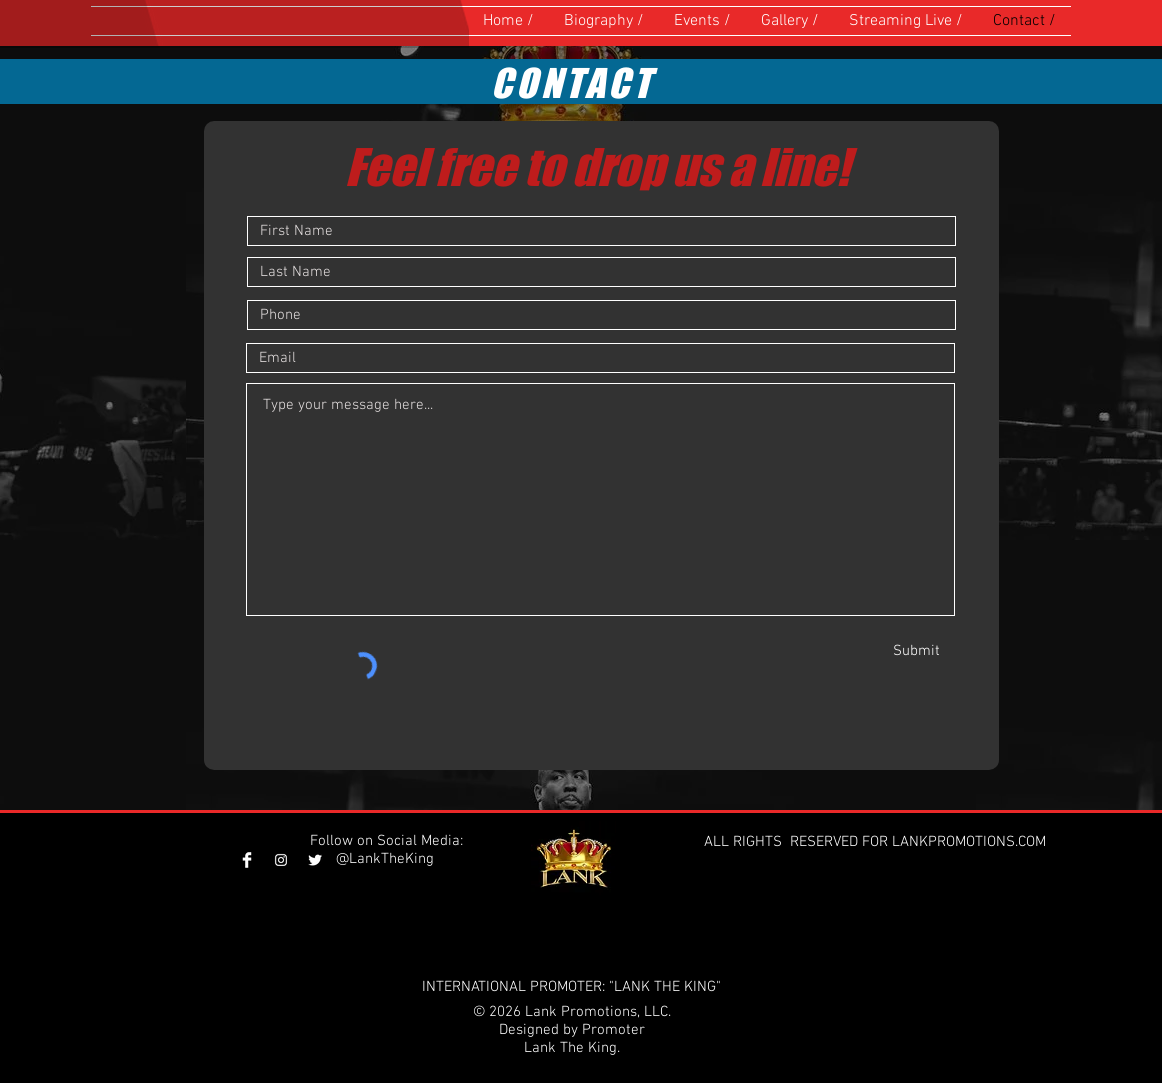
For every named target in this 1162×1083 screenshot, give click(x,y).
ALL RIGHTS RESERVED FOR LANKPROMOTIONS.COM (877, 842)
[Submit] (924, 651)
